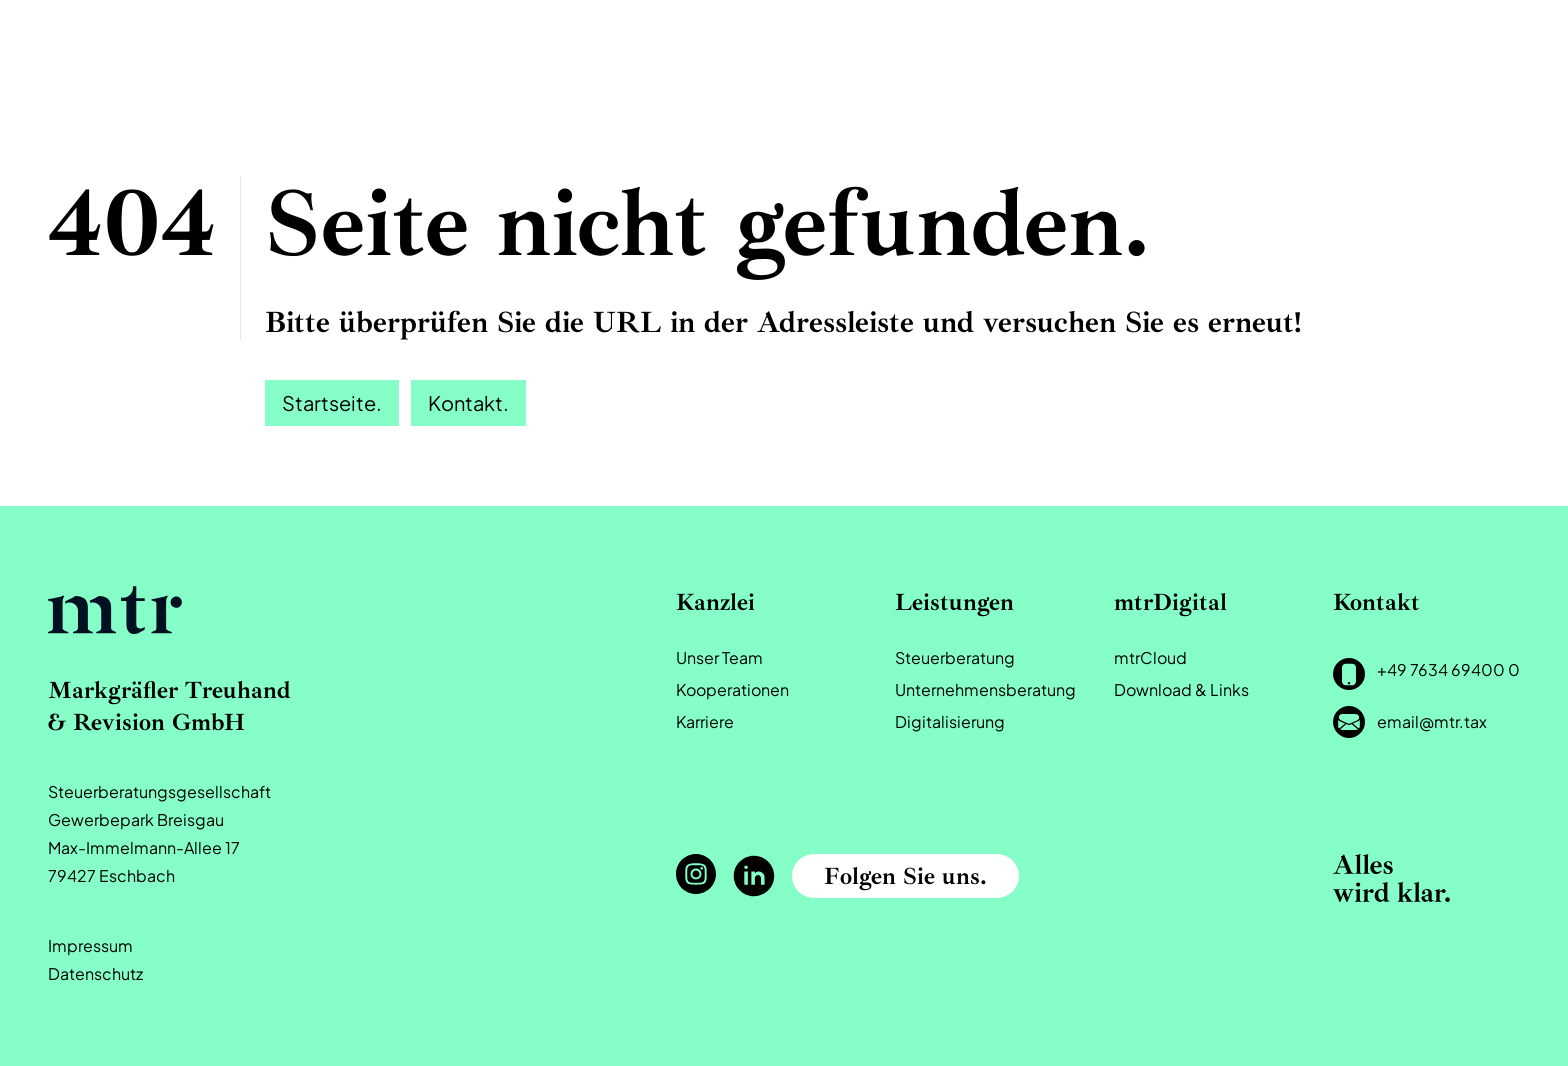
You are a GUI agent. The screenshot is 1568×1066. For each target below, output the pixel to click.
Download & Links (1181, 689)
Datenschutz (95, 973)
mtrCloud (1150, 657)
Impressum (90, 945)
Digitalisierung (950, 721)
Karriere (705, 721)
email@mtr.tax (1432, 721)
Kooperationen (732, 689)
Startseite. (332, 402)
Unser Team (719, 657)
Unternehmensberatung (985, 689)
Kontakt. (468, 402)
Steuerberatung (955, 657)
